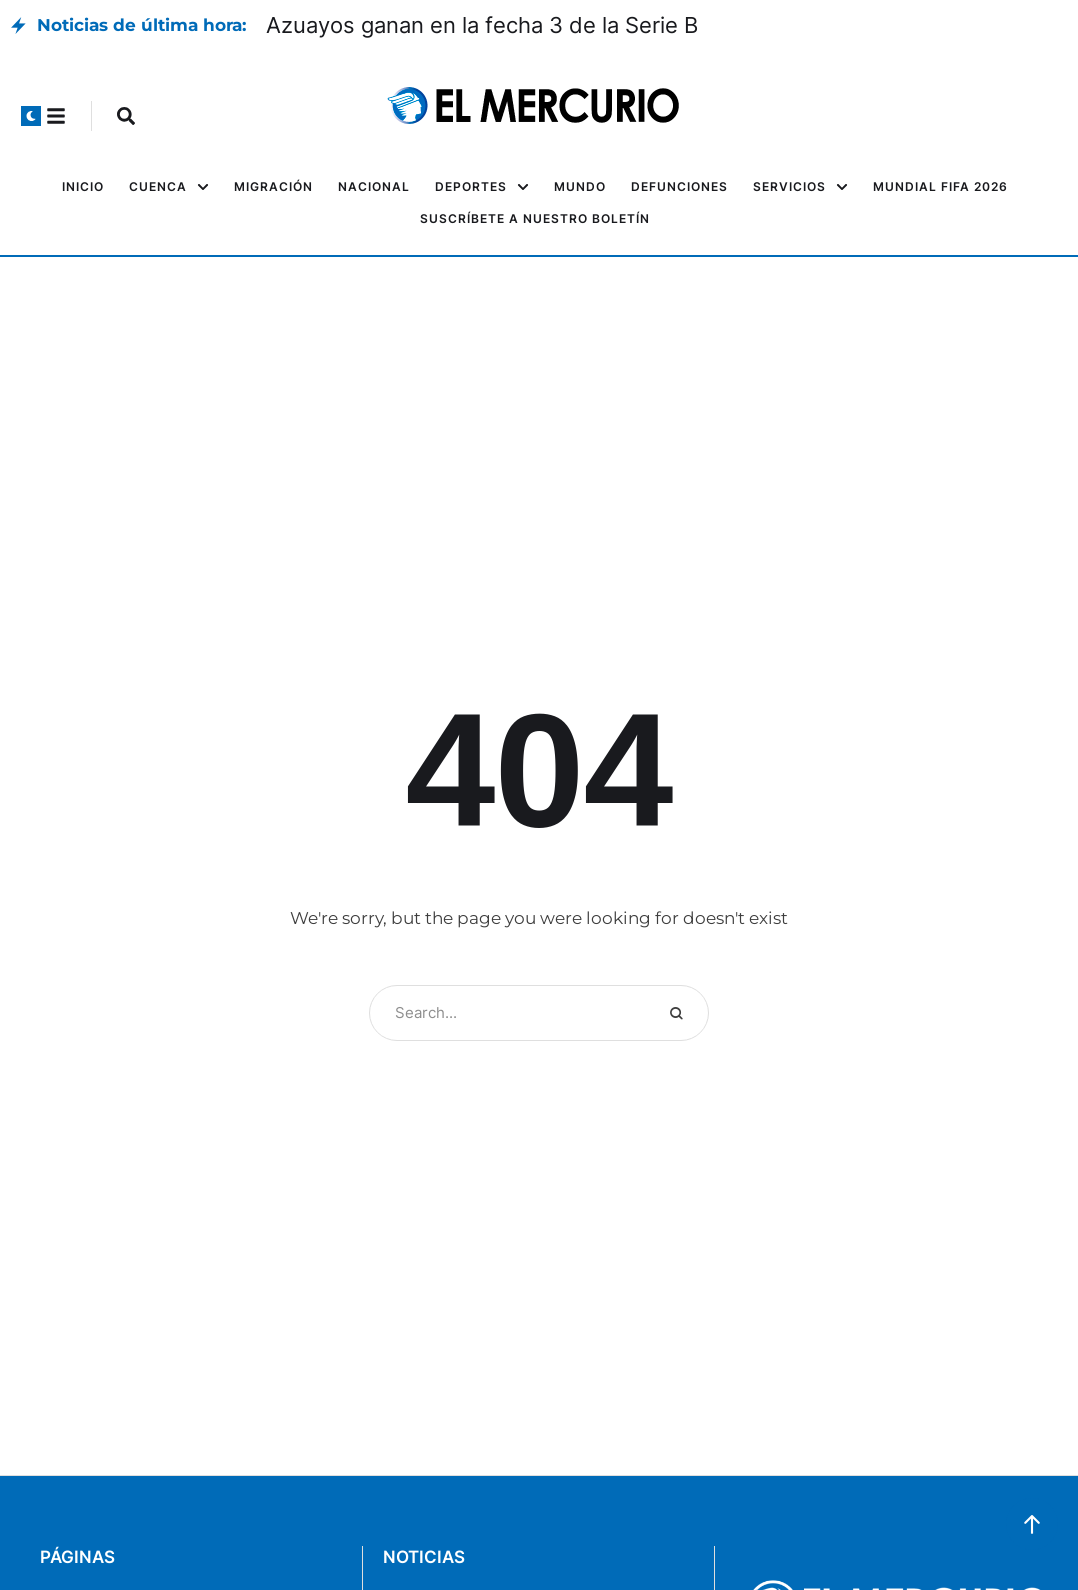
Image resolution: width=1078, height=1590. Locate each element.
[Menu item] (83, 187)
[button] (31, 116)
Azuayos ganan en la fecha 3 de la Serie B (482, 25)
